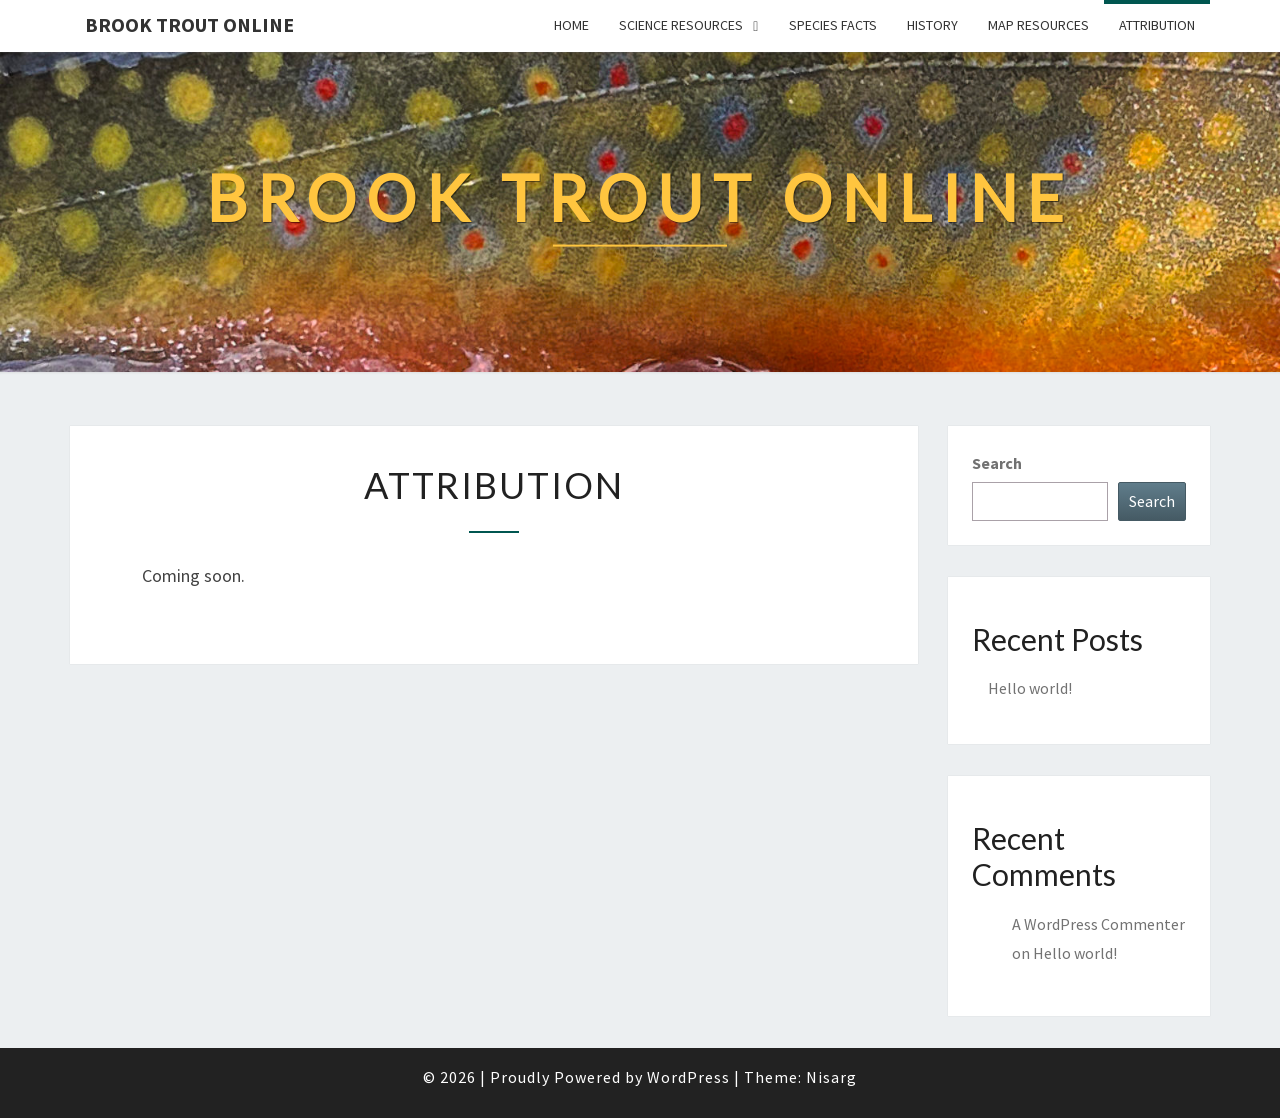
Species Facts (833, 25)
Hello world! (1030, 688)
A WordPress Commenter (1098, 924)
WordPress (688, 1077)
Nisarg (831, 1077)
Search (997, 463)
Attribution (1157, 25)
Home (571, 25)
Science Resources (681, 25)
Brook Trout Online (189, 24)
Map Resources (1038, 25)
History (932, 25)
